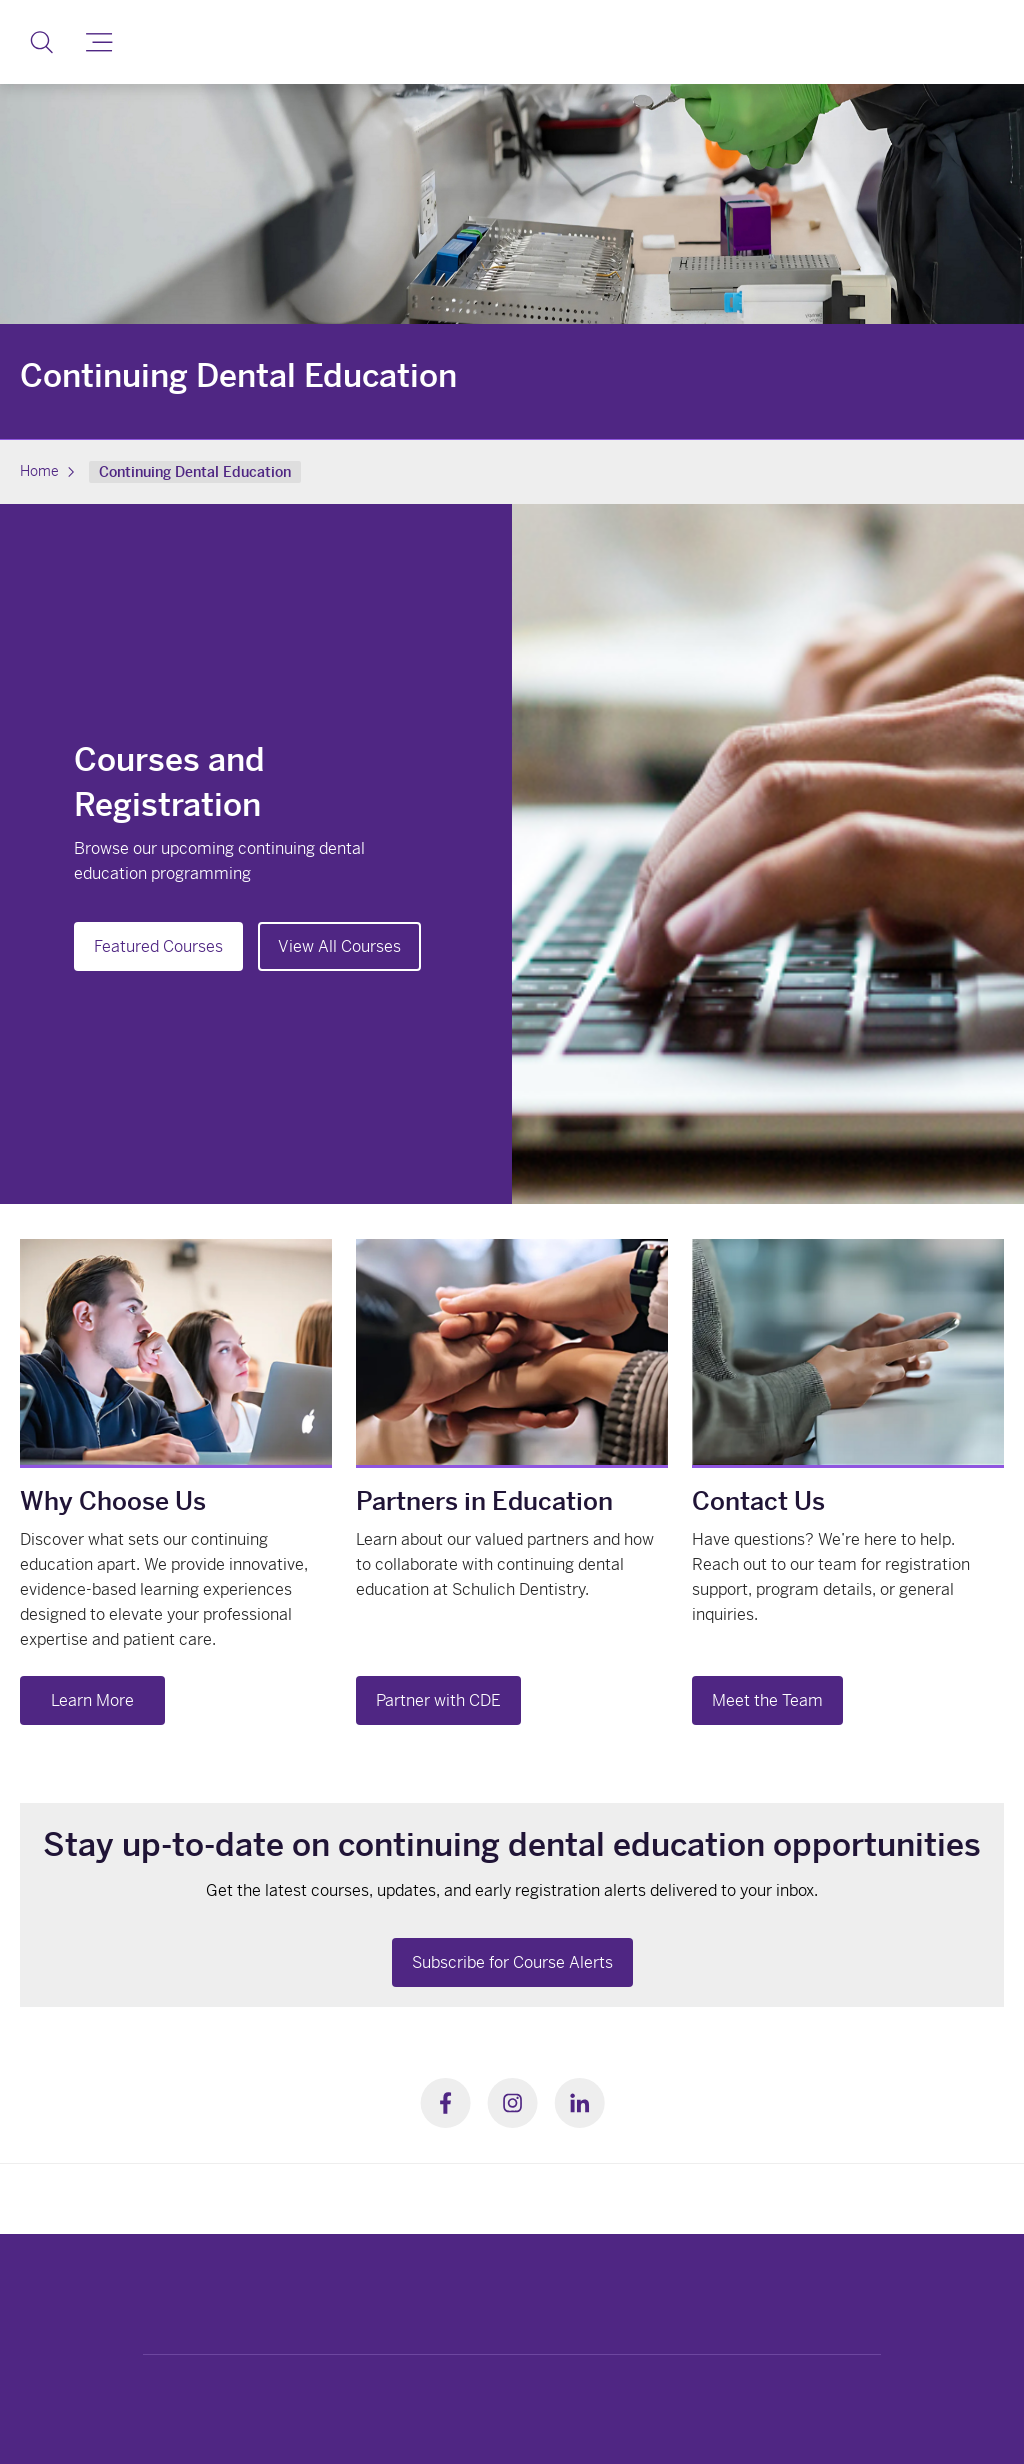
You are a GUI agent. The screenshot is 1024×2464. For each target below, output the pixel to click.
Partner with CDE (438, 1700)
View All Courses (339, 946)
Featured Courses (158, 946)
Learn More (92, 1700)
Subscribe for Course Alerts (512, 1962)
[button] (41, 42)
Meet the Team (767, 1700)
